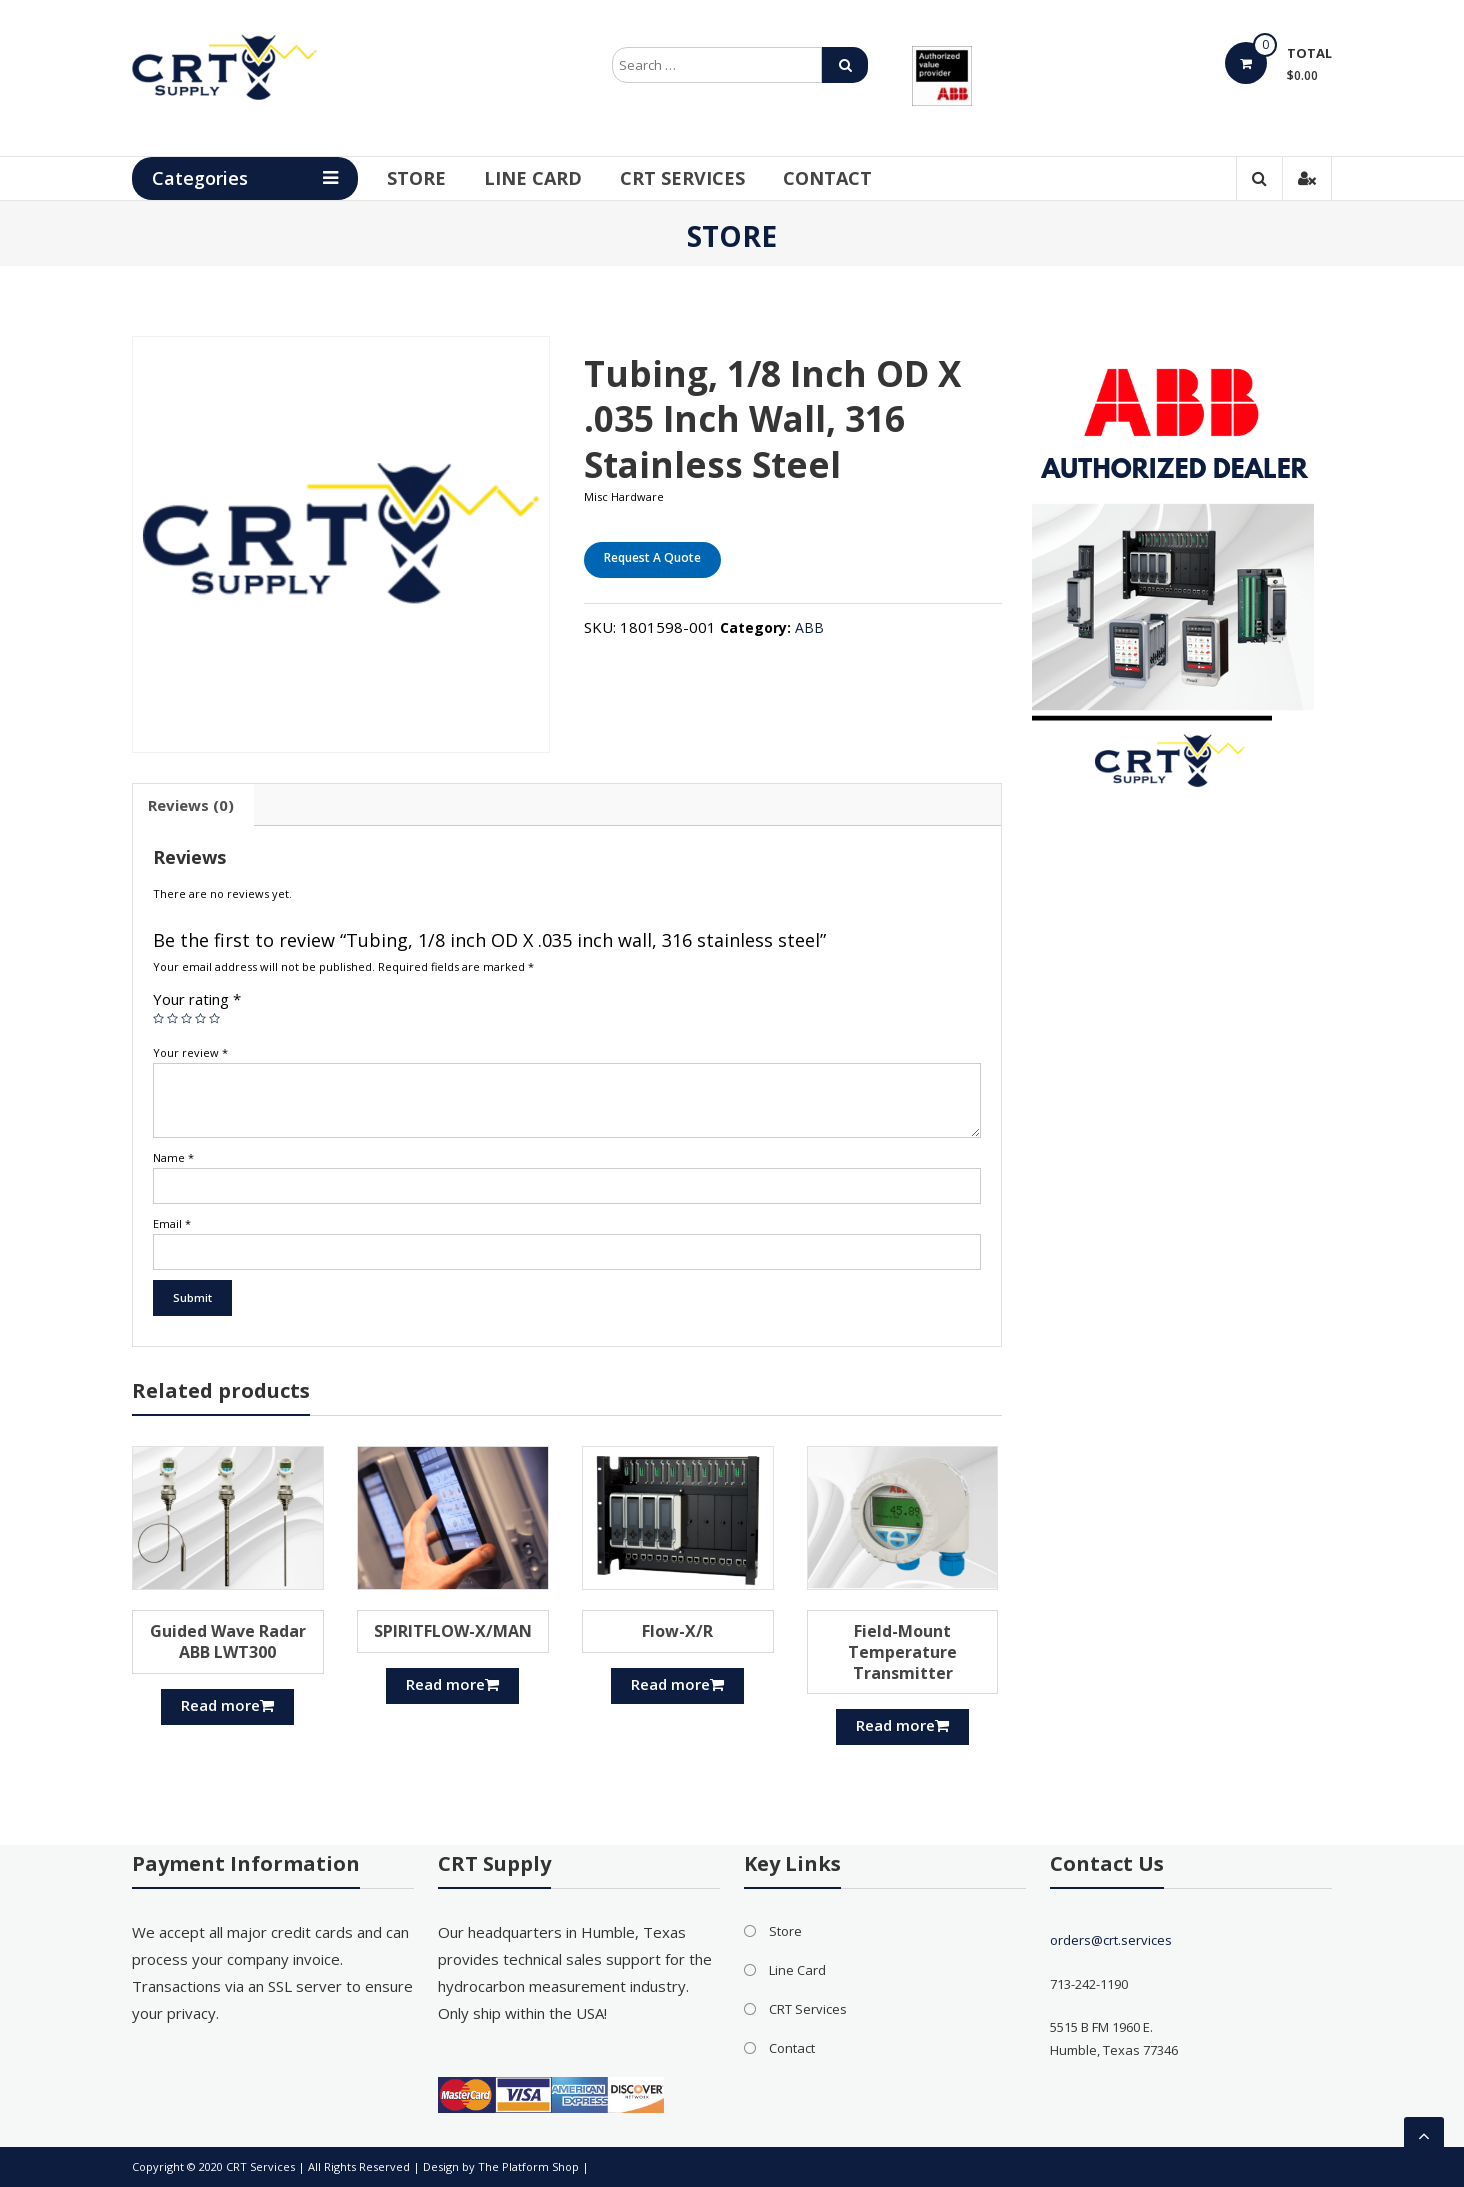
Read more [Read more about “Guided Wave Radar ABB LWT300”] (227, 1705)
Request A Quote (652, 557)
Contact (832, 178)
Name (173, 1157)
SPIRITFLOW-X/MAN (453, 1631)
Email (172, 1223)
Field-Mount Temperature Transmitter (902, 1652)
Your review (190, 1052)
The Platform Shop (528, 2166)
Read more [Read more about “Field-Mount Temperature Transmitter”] (902, 1725)
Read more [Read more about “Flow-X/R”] (677, 1684)
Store (421, 178)
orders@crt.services (1111, 1940)
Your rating (197, 999)
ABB (809, 627)
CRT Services (687, 178)
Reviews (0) (191, 805)
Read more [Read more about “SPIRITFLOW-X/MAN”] (452, 1684)
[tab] (191, 805)
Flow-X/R (677, 1631)
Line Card (538, 178)
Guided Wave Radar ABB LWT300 (228, 1641)
